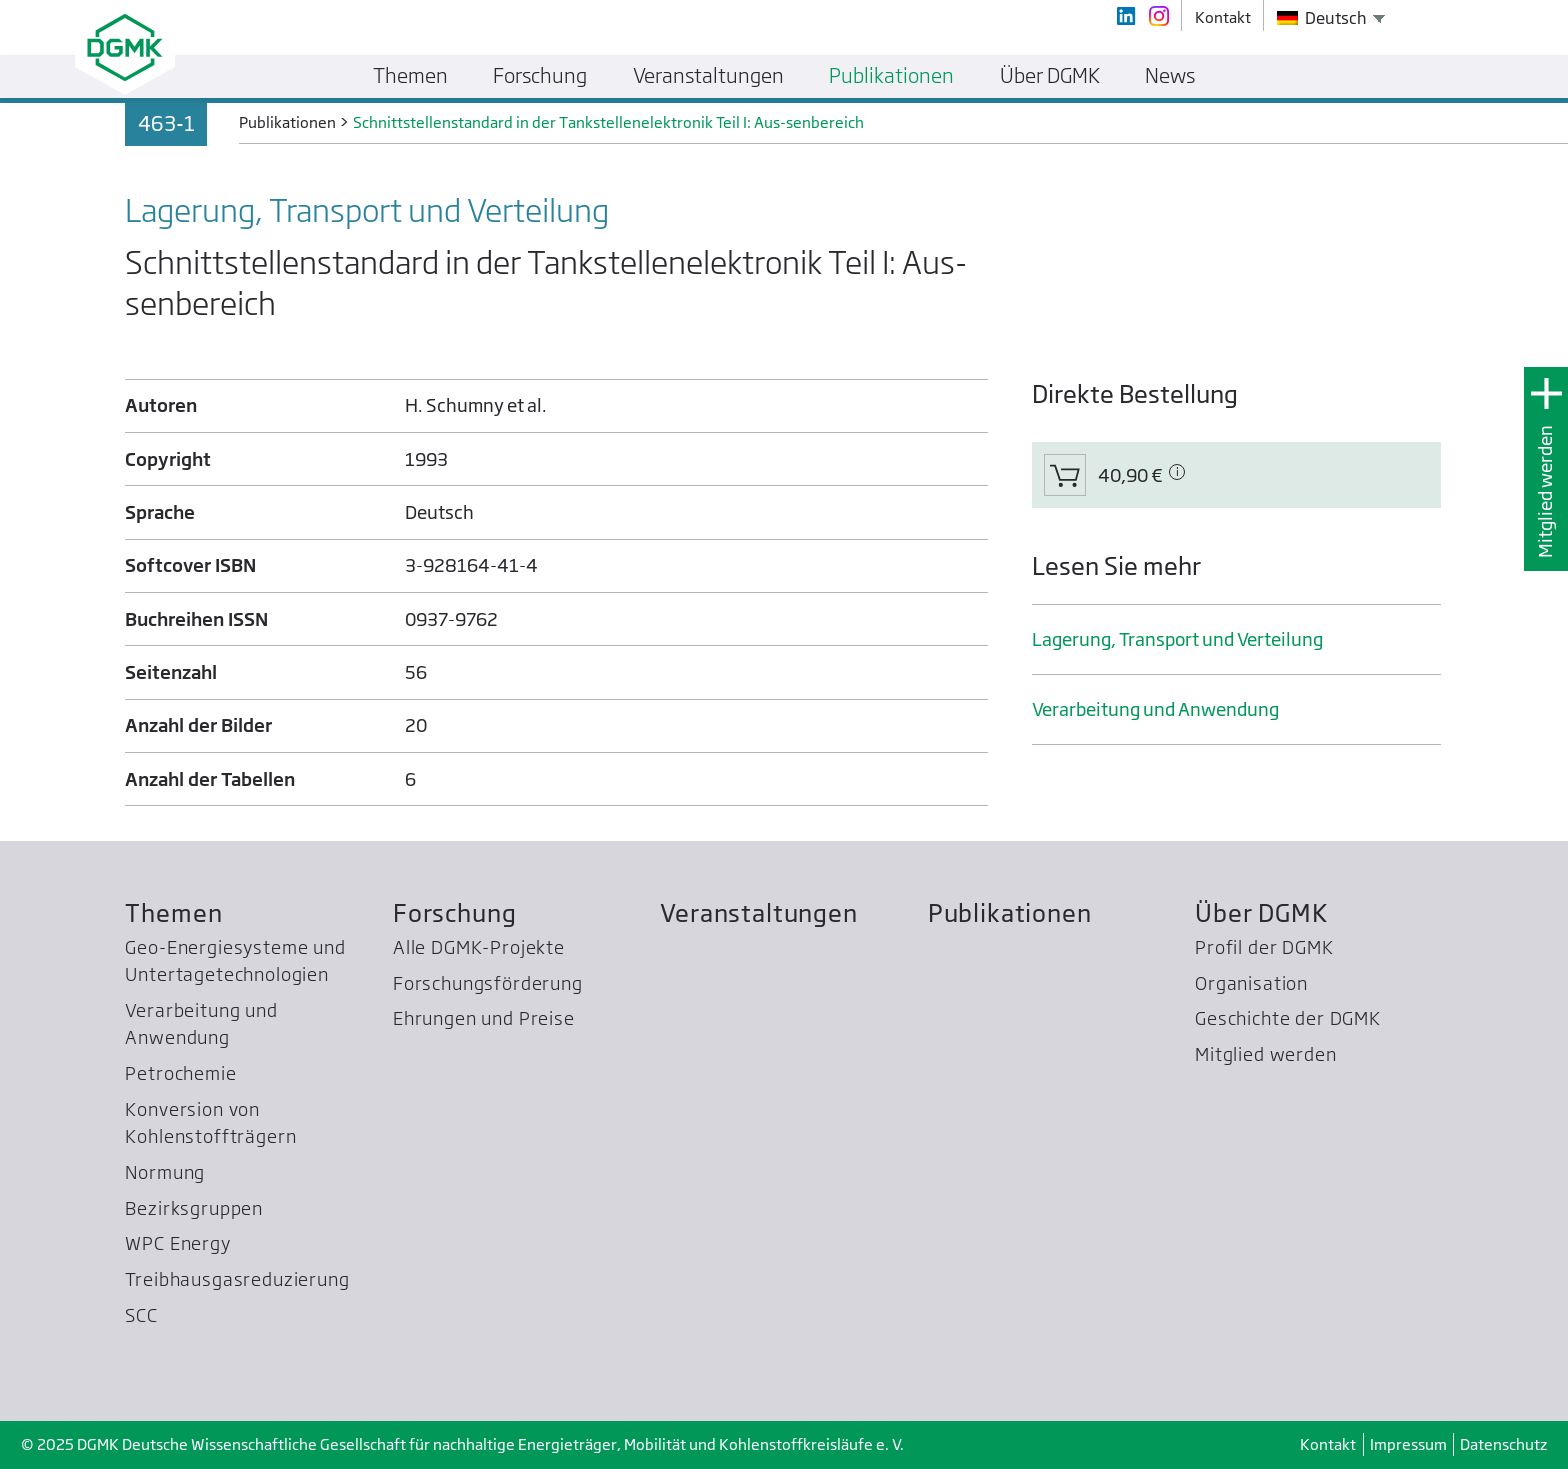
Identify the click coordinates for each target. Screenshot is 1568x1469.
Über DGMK (1261, 913)
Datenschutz (1503, 1444)
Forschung (455, 913)
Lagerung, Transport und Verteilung (1177, 639)
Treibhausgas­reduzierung (237, 1279)
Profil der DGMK (1264, 947)
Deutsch (1322, 18)
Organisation (1251, 983)
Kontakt (1328, 1444)
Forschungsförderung (488, 983)
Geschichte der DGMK (1288, 1018)
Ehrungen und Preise (484, 1018)
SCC (141, 1315)
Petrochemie (180, 1073)
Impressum (1408, 1444)
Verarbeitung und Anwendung (1155, 709)
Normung (165, 1172)
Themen (173, 913)
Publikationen (1010, 913)
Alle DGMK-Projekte (479, 947)
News (1170, 75)
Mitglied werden (1545, 491)
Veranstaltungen (758, 913)
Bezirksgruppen (194, 1208)
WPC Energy (177, 1243)
